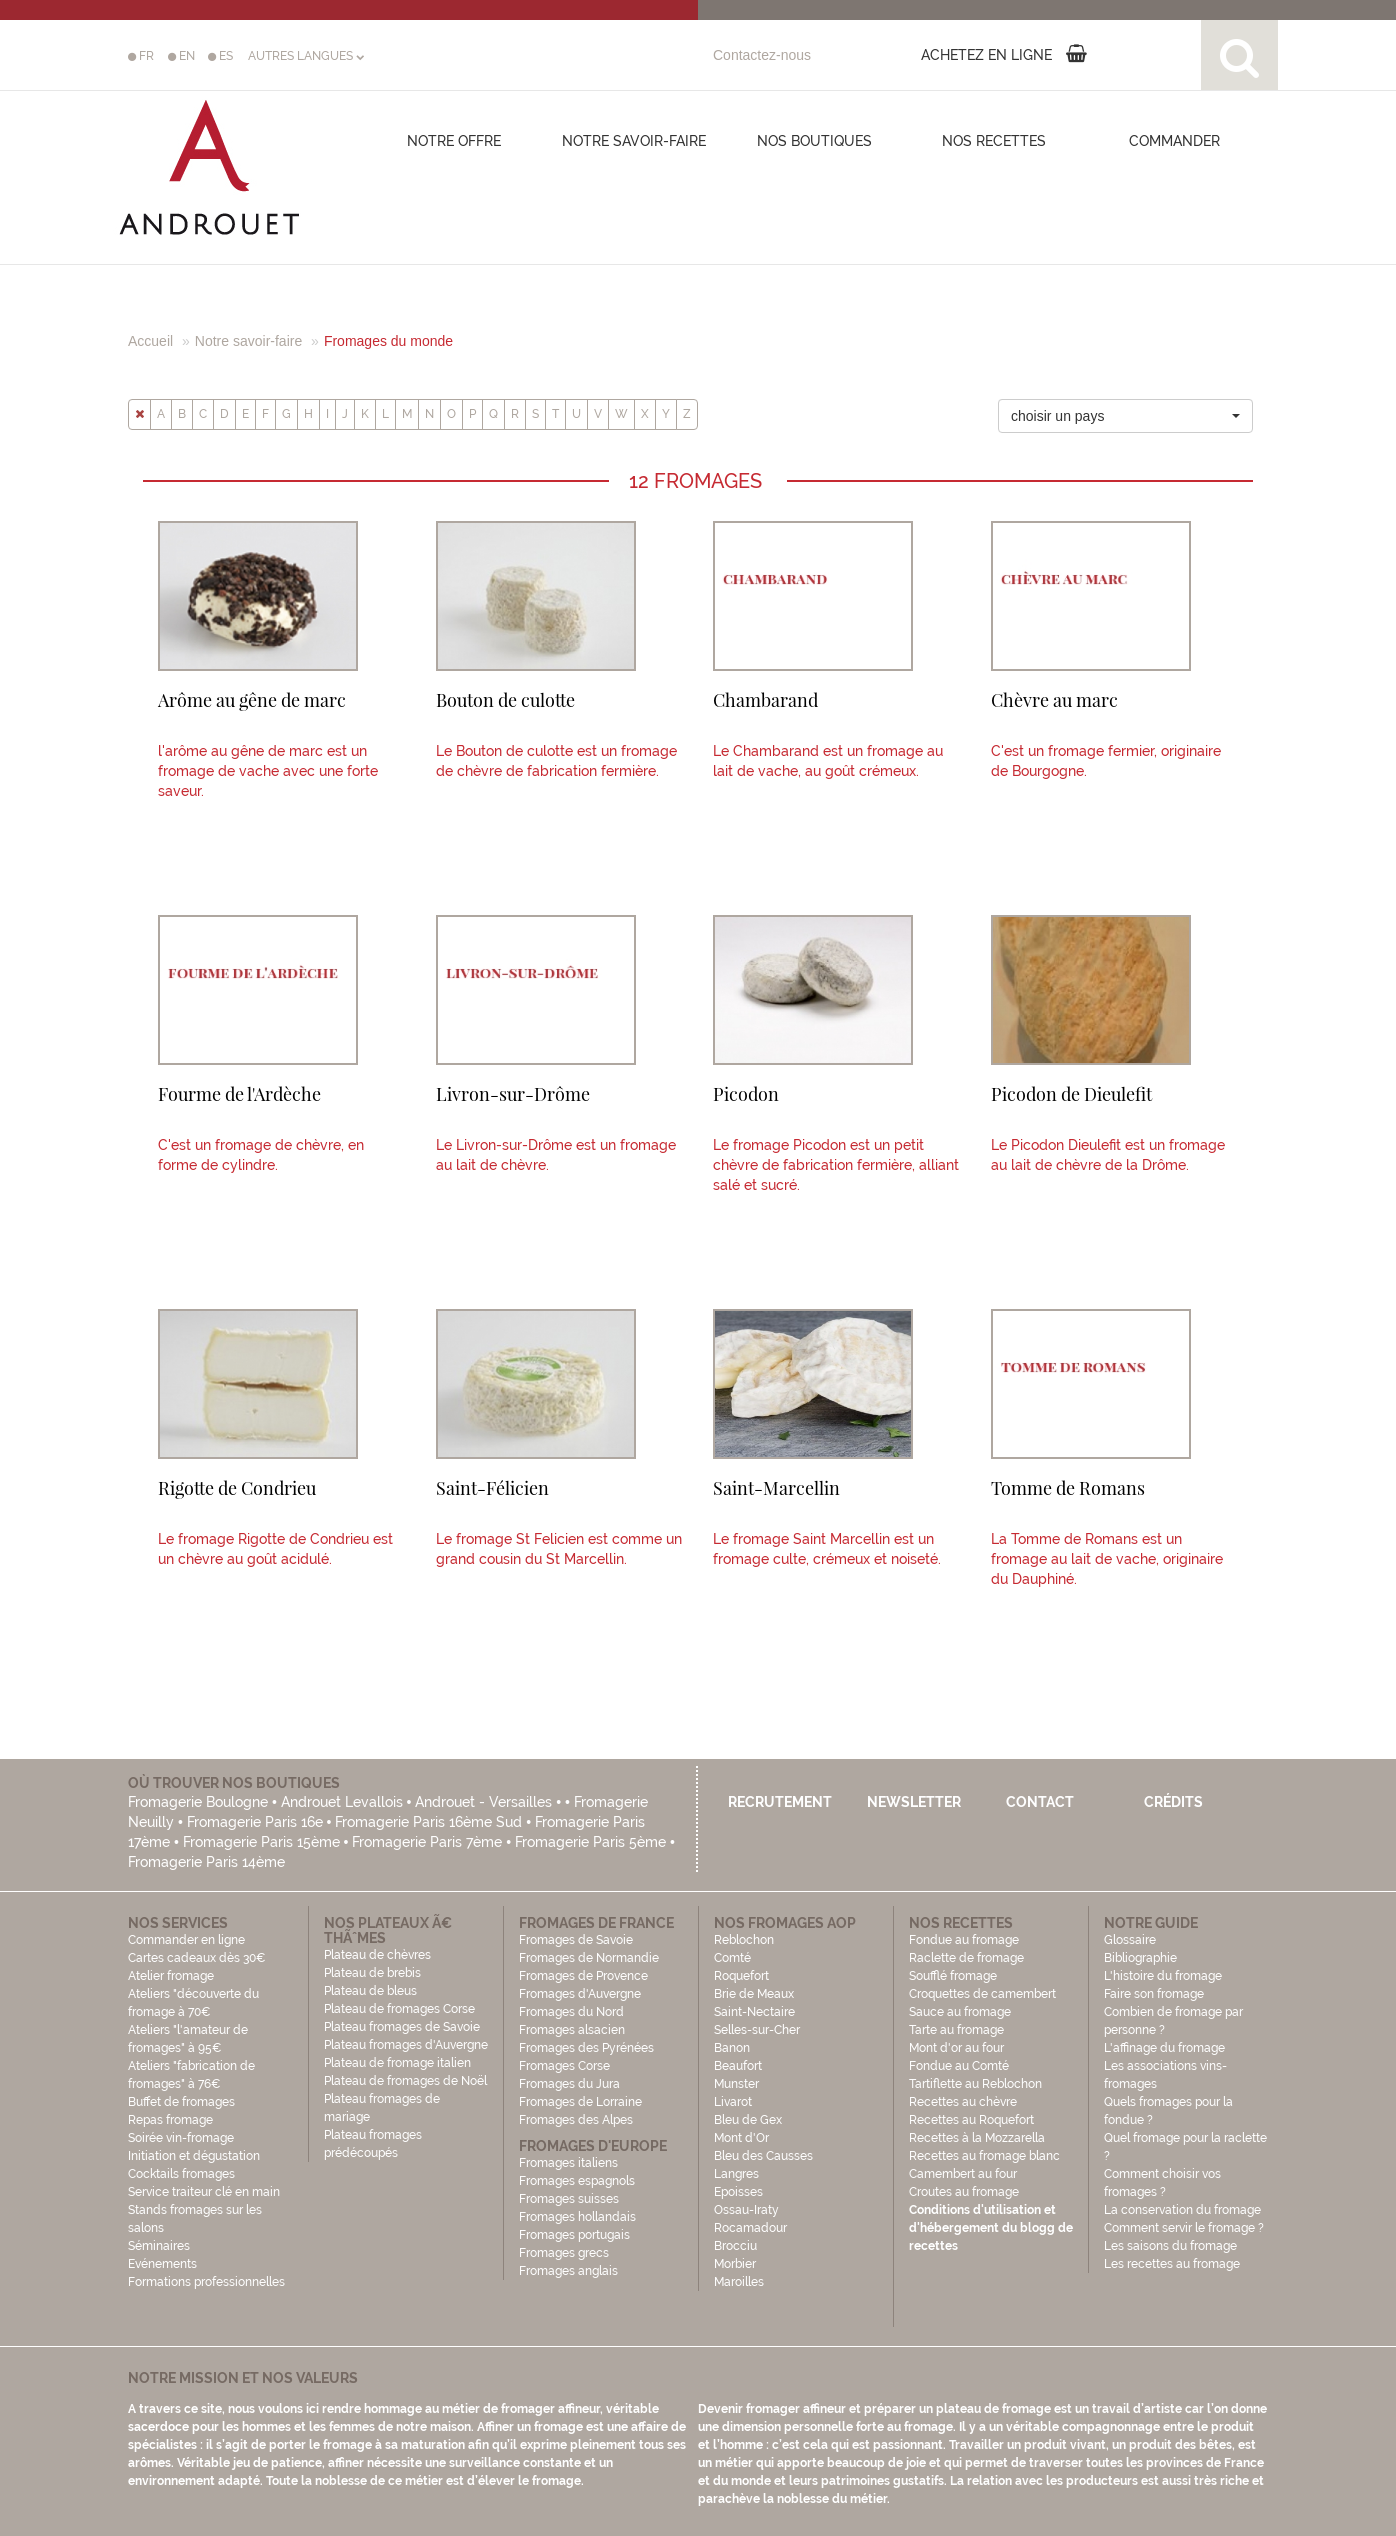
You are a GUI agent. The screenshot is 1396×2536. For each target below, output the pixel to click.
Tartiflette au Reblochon (975, 2084)
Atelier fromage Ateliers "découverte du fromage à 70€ (193, 1994)
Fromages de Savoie (576, 1940)
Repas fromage (170, 2120)
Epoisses (738, 2192)
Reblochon (744, 1940)
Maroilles (739, 2282)
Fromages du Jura (569, 2084)
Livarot (733, 2102)
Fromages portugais (574, 2235)
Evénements (162, 2264)
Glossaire (1131, 1940)
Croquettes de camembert (982, 1994)
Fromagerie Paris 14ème (206, 1862)
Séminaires (159, 2246)
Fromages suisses (569, 2199)
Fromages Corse (564, 2066)
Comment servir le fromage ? (1184, 2228)
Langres (736, 2174)
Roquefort (741, 1976)
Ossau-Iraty (748, 2210)
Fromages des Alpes (576, 2120)
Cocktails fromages (181, 2174)
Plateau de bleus (370, 1991)
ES (220, 56)
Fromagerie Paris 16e (255, 1822)
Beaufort (738, 2066)
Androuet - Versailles (483, 1802)
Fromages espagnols (577, 2181)
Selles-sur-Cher (757, 2030)
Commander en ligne (186, 1940)
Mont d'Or (741, 2138)
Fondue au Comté (959, 2066)
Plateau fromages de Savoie (402, 2027)
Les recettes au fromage (1172, 2264)
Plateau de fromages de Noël (405, 2081)
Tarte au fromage (956, 2030)
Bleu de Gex (748, 2120)
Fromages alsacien (572, 2030)
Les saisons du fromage (1170, 2246)
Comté (732, 1958)
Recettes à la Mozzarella (977, 2138)
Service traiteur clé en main (204, 2192)
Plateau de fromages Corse (399, 2009)
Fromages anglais (568, 2271)
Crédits (1173, 1802)
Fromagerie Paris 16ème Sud (428, 1822)
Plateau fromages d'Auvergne (406, 2045)
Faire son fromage (1154, 1994)
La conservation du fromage (1182, 2210)
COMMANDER (1174, 141)
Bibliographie (1140, 1958)
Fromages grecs (564, 2253)
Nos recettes (994, 141)
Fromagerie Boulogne (198, 1802)
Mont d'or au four (956, 2048)
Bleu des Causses (763, 2156)
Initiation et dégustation (194, 2156)
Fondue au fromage (964, 1940)
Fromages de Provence (583, 1976)
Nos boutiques (814, 141)
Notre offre (454, 141)
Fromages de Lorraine (580, 2102)
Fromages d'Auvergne (580, 1994)
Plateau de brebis (372, 1973)
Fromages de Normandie (589, 1958)
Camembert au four (963, 2174)
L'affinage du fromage (1164, 2048)
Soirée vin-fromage (181, 2138)
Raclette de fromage (966, 1958)
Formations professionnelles (206, 2282)
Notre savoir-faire (634, 141)
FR (141, 56)
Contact (1040, 1802)
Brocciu (735, 2246)
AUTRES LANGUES (306, 56)
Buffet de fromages (181, 2102)
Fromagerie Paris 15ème (261, 1842)
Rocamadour (750, 2228)
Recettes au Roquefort (971, 2120)
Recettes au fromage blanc (984, 2156)
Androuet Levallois (342, 1802)
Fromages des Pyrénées (586, 2048)
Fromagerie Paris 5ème (590, 1842)
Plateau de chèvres (379, 1955)
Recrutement (780, 1802)
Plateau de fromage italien (397, 2063)
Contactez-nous (762, 55)
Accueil (150, 341)
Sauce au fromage (960, 2012)
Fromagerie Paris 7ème (427, 1842)
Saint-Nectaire (754, 2012)
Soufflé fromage (953, 1976)
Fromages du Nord (571, 2012)
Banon (732, 2048)
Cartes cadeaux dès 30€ (197, 1958)
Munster (736, 2084)
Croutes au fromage (964, 2192)
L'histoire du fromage (1163, 1976)
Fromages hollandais (577, 2217)
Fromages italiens (568, 2163)
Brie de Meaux (754, 1994)
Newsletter (914, 1802)
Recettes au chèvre (963, 2102)
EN (181, 56)
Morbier (735, 2264)
